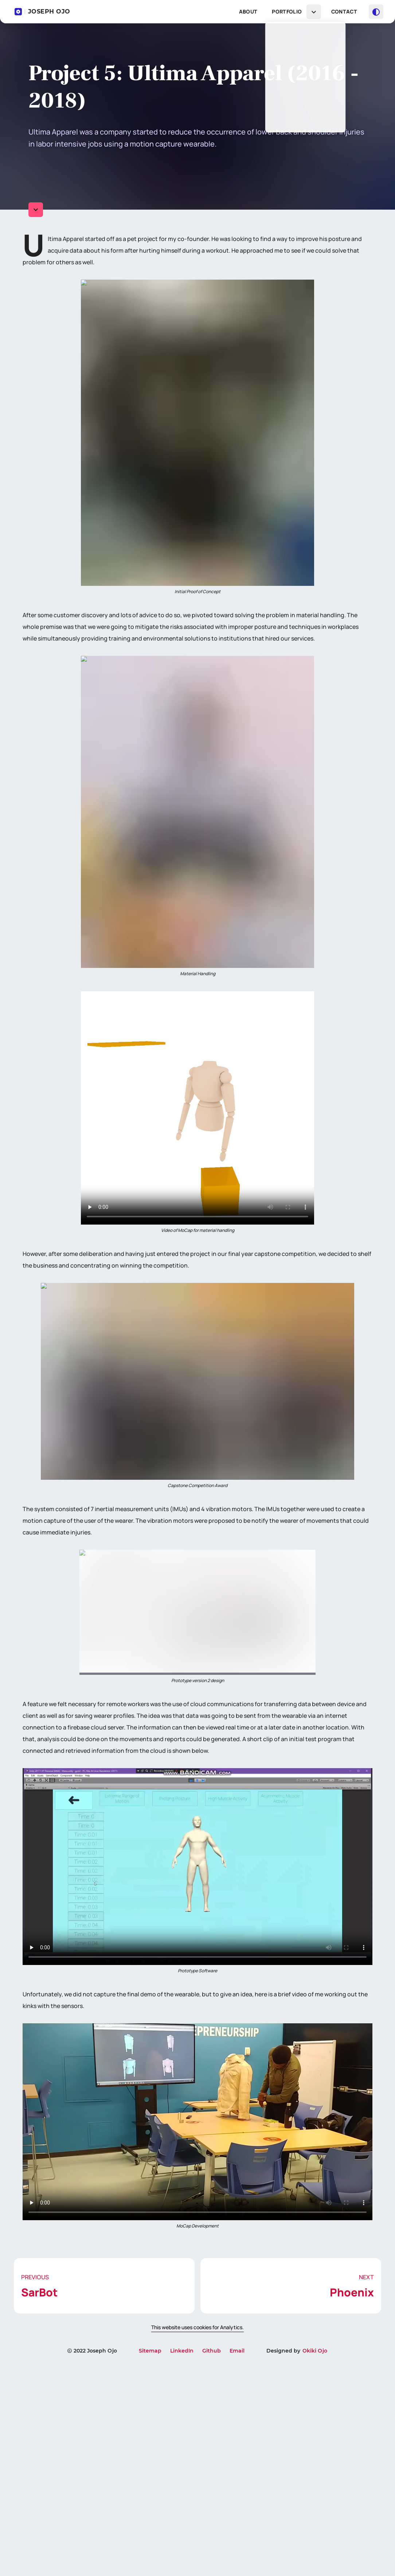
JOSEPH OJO (42, 11)
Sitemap (150, 2561)
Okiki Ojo (314, 2561)
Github (211, 2561)
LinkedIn (181, 2561)
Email (237, 2561)
